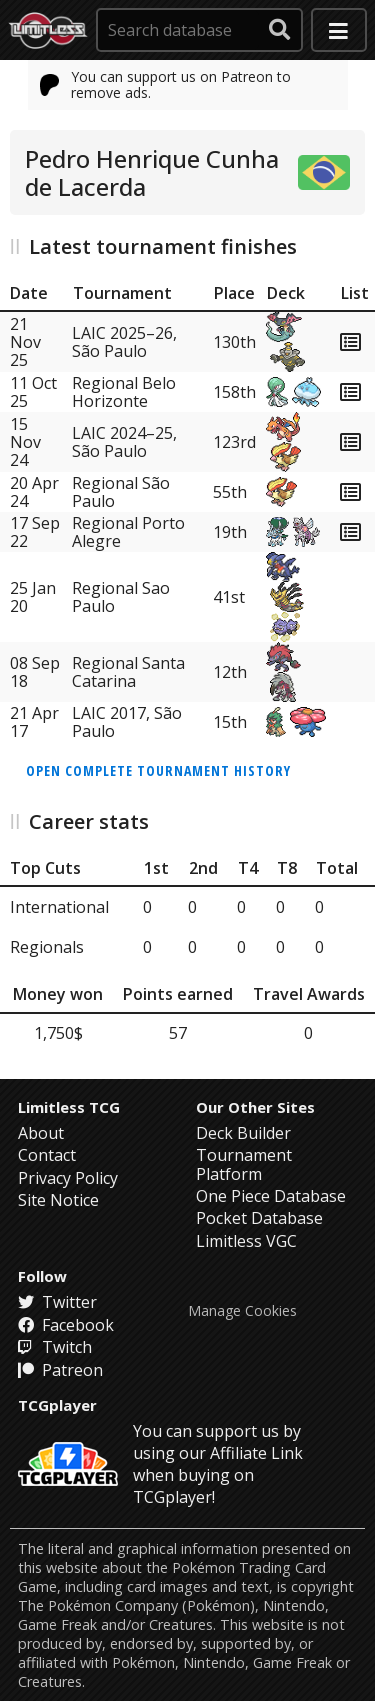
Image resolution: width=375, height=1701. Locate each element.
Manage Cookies (242, 1311)
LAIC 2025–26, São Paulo (124, 342)
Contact (47, 1155)
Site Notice (58, 1200)
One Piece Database (271, 1196)
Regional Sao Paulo (121, 597)
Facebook (66, 1325)
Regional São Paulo (121, 492)
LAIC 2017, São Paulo (127, 722)
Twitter (57, 1302)
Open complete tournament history (158, 770)
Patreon (60, 1370)
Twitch (55, 1347)
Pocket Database (259, 1218)
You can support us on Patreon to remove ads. (166, 84)
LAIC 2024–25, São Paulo (124, 442)
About (41, 1133)
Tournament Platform (244, 1164)
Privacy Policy (68, 1178)
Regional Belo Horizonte (124, 392)
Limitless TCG (69, 1107)
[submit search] (280, 30)
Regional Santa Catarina (128, 672)
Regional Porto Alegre (128, 532)
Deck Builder (243, 1133)
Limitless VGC (246, 1241)
